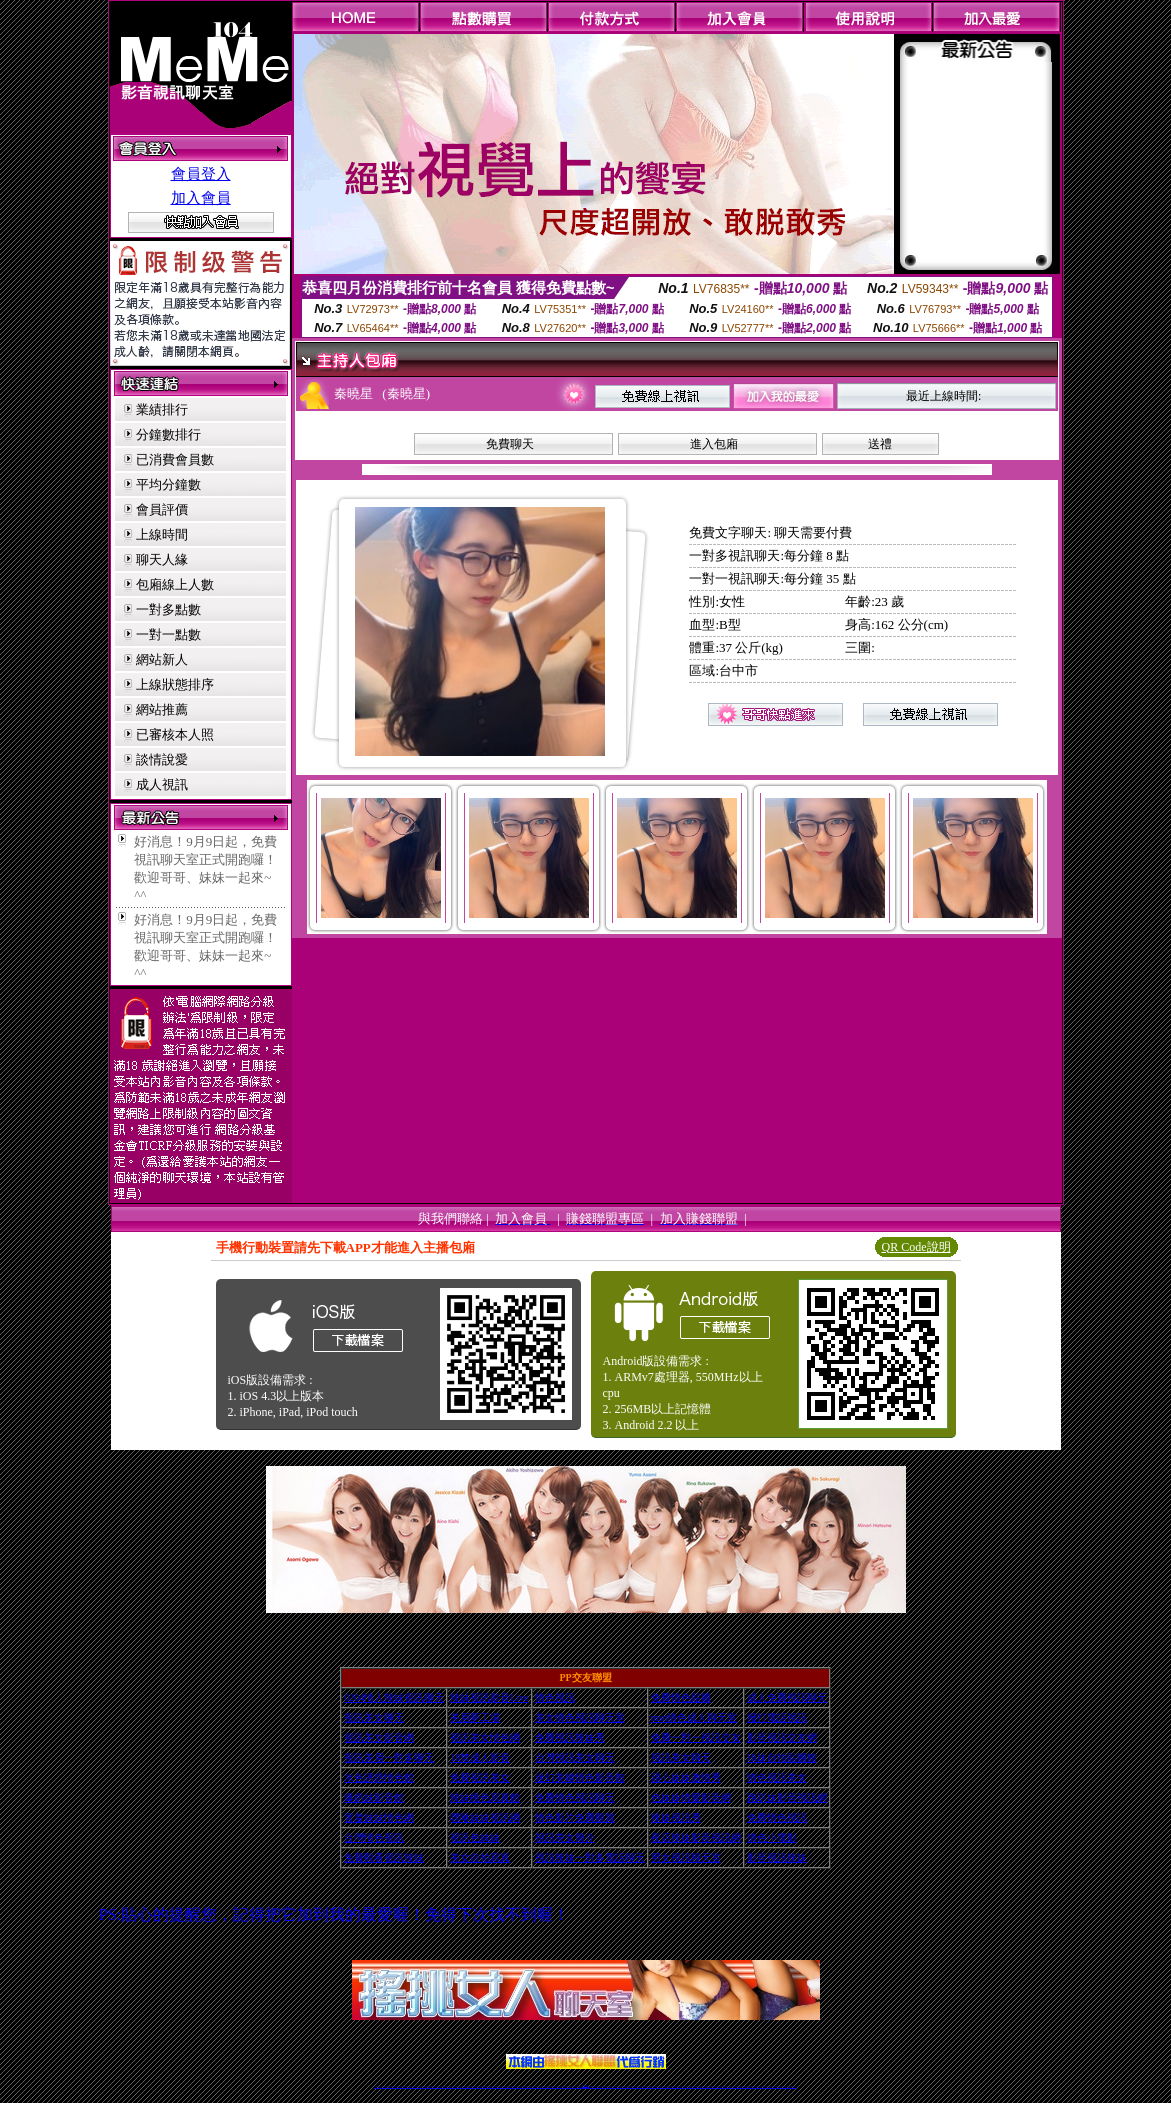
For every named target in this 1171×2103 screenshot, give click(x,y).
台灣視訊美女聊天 (575, 1757)
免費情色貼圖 (681, 1697)
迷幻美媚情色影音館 (580, 1777)
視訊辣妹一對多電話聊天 (590, 1857)
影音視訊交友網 (782, 1737)
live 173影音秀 (412, 2086)
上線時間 (162, 534)
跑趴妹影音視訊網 (787, 1797)
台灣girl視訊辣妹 (742, 2086)
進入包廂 (714, 444)
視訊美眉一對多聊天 (389, 1757)
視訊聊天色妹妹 (497, 2086)
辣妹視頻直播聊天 (484, 2086)
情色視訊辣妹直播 (721, 2086)
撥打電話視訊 (777, 1717)
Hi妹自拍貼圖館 (782, 1757)
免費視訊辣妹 (426, 2086)
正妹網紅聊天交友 (594, 2086)
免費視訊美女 (480, 1777)
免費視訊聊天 (529, 2086)
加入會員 (201, 198)
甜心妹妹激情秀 (686, 1777)
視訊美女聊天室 (749, 2086)
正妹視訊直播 (564, 2086)
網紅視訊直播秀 (570, 2086)
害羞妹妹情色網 (379, 1817)
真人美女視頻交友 (675, 2086)
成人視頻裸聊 (650, 2086)
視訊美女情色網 (485, 1737)
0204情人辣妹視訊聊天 (394, 1697)
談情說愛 (162, 759)
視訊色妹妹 (475, 1837)
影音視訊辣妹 (777, 1857)
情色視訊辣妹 (377, 2086)
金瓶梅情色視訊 (432, 2086)
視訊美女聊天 (374, 1717)
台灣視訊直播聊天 (770, 2086)
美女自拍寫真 (480, 1857)
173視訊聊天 (491, 2086)
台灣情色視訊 (374, 1837)
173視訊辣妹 (523, 2086)
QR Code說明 (916, 1247)
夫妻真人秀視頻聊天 (666, 2086)
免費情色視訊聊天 (575, 1797)
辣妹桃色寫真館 (485, 1797)
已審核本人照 (175, 734)
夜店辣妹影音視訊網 (696, 1837)
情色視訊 (555, 1697)
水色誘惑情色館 (379, 1777)
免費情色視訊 (777, 1817)
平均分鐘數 (168, 484)
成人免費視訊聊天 (787, 1697)
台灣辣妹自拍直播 (475, 2086)
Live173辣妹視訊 (585, 2086)
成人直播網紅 (578, 2086)
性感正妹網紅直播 (608, 2086)
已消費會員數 (175, 459)
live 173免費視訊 (786, 2086)
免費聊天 (510, 444)
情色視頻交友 (691, 2086)
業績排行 (162, 409)
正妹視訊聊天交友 (459, 2086)
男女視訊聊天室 (686, 1857)
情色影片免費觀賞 (575, 1817)
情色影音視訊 (406, 2086)
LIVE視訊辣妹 (390, 2086)
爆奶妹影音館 (374, 1797)
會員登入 (201, 174)
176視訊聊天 (558, 2086)
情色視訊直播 (384, 2086)
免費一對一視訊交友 (696, 1737)
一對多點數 (168, 609)
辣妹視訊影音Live (489, 1697)
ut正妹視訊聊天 (535, 2086)
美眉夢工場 (475, 1717)
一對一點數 (168, 634)
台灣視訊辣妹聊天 (467, 2086)
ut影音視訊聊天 (778, 2086)
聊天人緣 (162, 559)
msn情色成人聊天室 (694, 1717)
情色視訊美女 (777, 1777)
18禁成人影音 (480, 1757)
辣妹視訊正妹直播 (625, 2086)
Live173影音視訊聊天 (507, 2086)
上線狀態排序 (175, 684)
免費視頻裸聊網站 (643, 2086)
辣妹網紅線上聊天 (617, 2086)
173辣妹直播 (601, 2086)
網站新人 (162, 659)
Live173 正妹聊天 (633, 2086)
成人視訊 (162, 784)
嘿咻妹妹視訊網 (485, 1817)
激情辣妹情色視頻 (704, 2086)
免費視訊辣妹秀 (570, 1737)
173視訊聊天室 (543, 2086)
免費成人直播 (735, 2086)
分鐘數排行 (168, 434)
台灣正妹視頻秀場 (683, 2086)
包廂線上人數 (175, 584)
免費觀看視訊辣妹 (384, 1857)
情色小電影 (772, 1837)
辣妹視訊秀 (676, 1817)
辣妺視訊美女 (794, 2086)
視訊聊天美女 (420, 2086)
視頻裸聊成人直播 (657, 2086)
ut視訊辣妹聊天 (515, 2086)
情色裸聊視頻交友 (713, 2086)
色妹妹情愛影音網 (691, 1797)
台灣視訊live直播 (398, 2086)
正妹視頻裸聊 (697, 2086)
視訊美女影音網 (379, 1737)
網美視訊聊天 (728, 2086)
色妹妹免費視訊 (550, 2086)
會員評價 (162, 509)
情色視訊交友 (763, 2086)
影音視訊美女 (757, 2086)
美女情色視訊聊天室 (580, 1717)
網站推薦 (162, 709)
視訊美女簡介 (565, 1837)
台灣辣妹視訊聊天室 (449, 2086)
